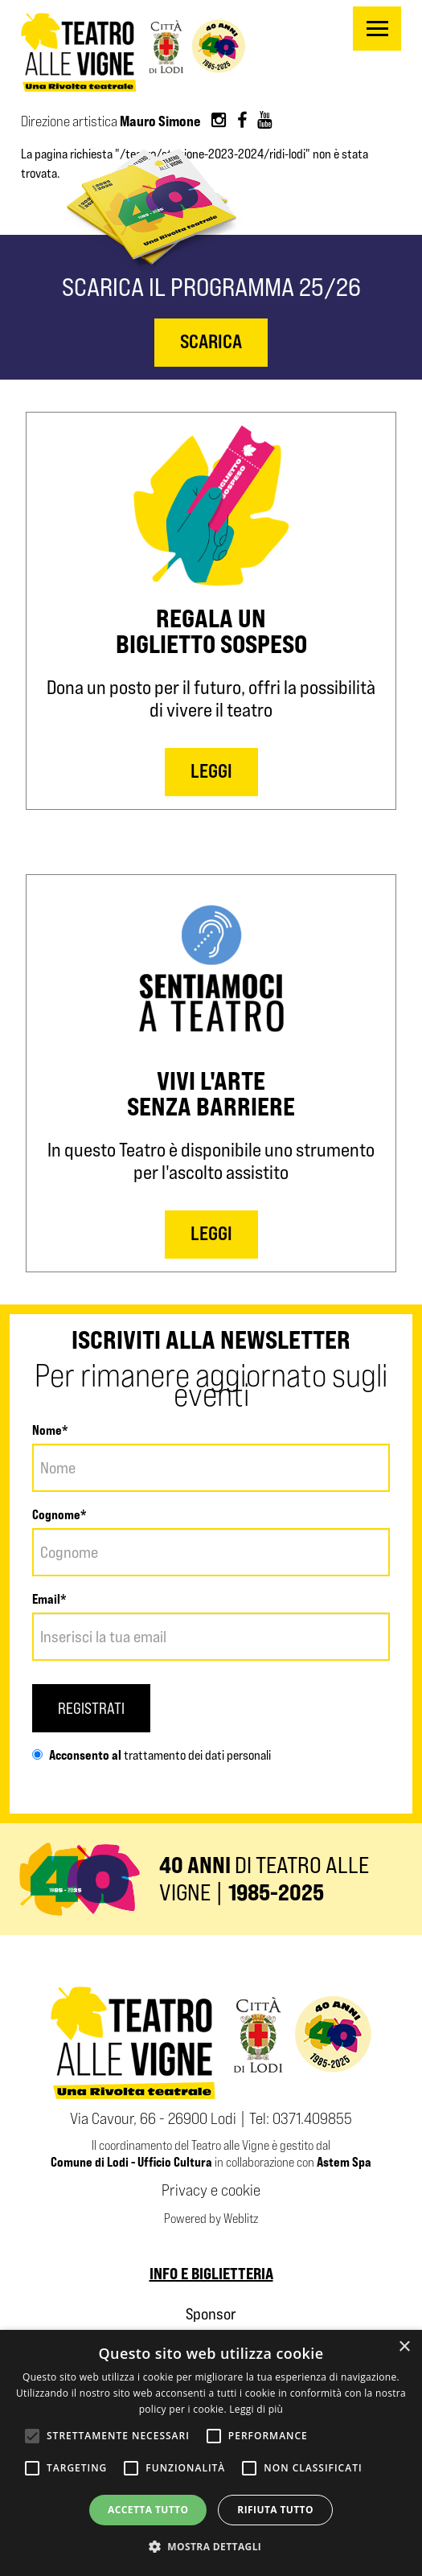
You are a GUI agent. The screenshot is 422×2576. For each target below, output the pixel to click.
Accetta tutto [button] (148, 2509)
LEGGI (211, 771)
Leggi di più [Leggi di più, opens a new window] (256, 2409)
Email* (49, 1599)
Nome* (50, 1430)
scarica (211, 341)
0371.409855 (312, 2118)
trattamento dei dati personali (196, 1755)
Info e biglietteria (211, 2273)
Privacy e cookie (211, 2190)
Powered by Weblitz (211, 2218)
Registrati (91, 1708)
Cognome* (59, 1514)
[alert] (211, 2453)
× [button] (404, 2347)
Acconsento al (76, 1755)
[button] (211, 2547)
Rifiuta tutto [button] (275, 2509)
